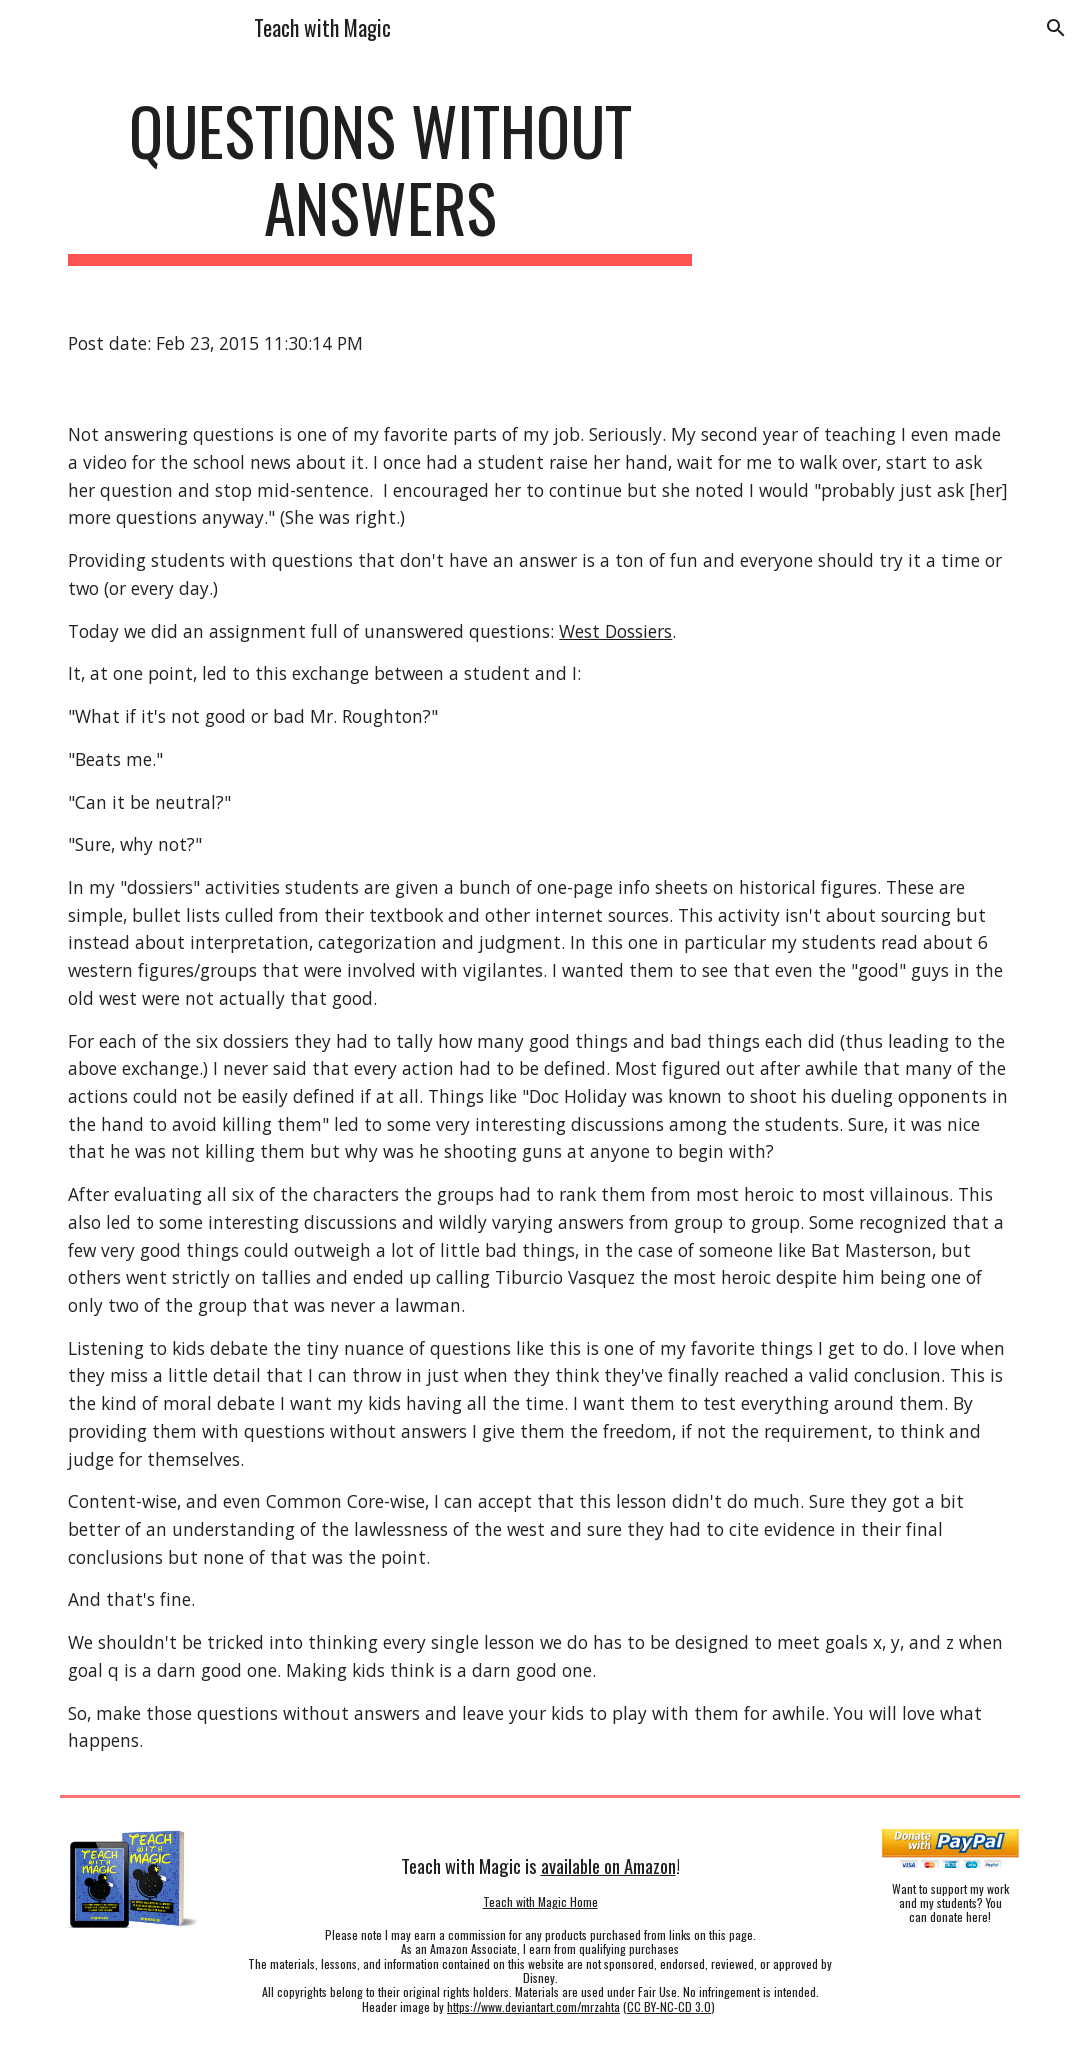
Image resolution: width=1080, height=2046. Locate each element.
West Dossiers (615, 631)
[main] (380, 179)
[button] (1056, 28)
